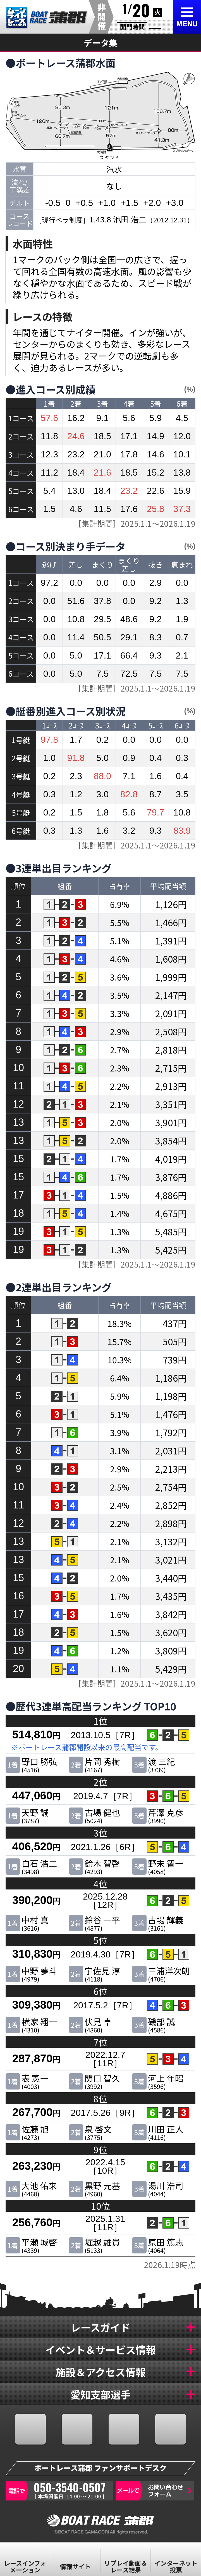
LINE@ (170, 2429)
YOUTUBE (124, 2429)
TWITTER (77, 2429)
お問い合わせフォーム (155, 2490)
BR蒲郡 (47, 18)
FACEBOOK (30, 2429)
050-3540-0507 (59, 2490)
